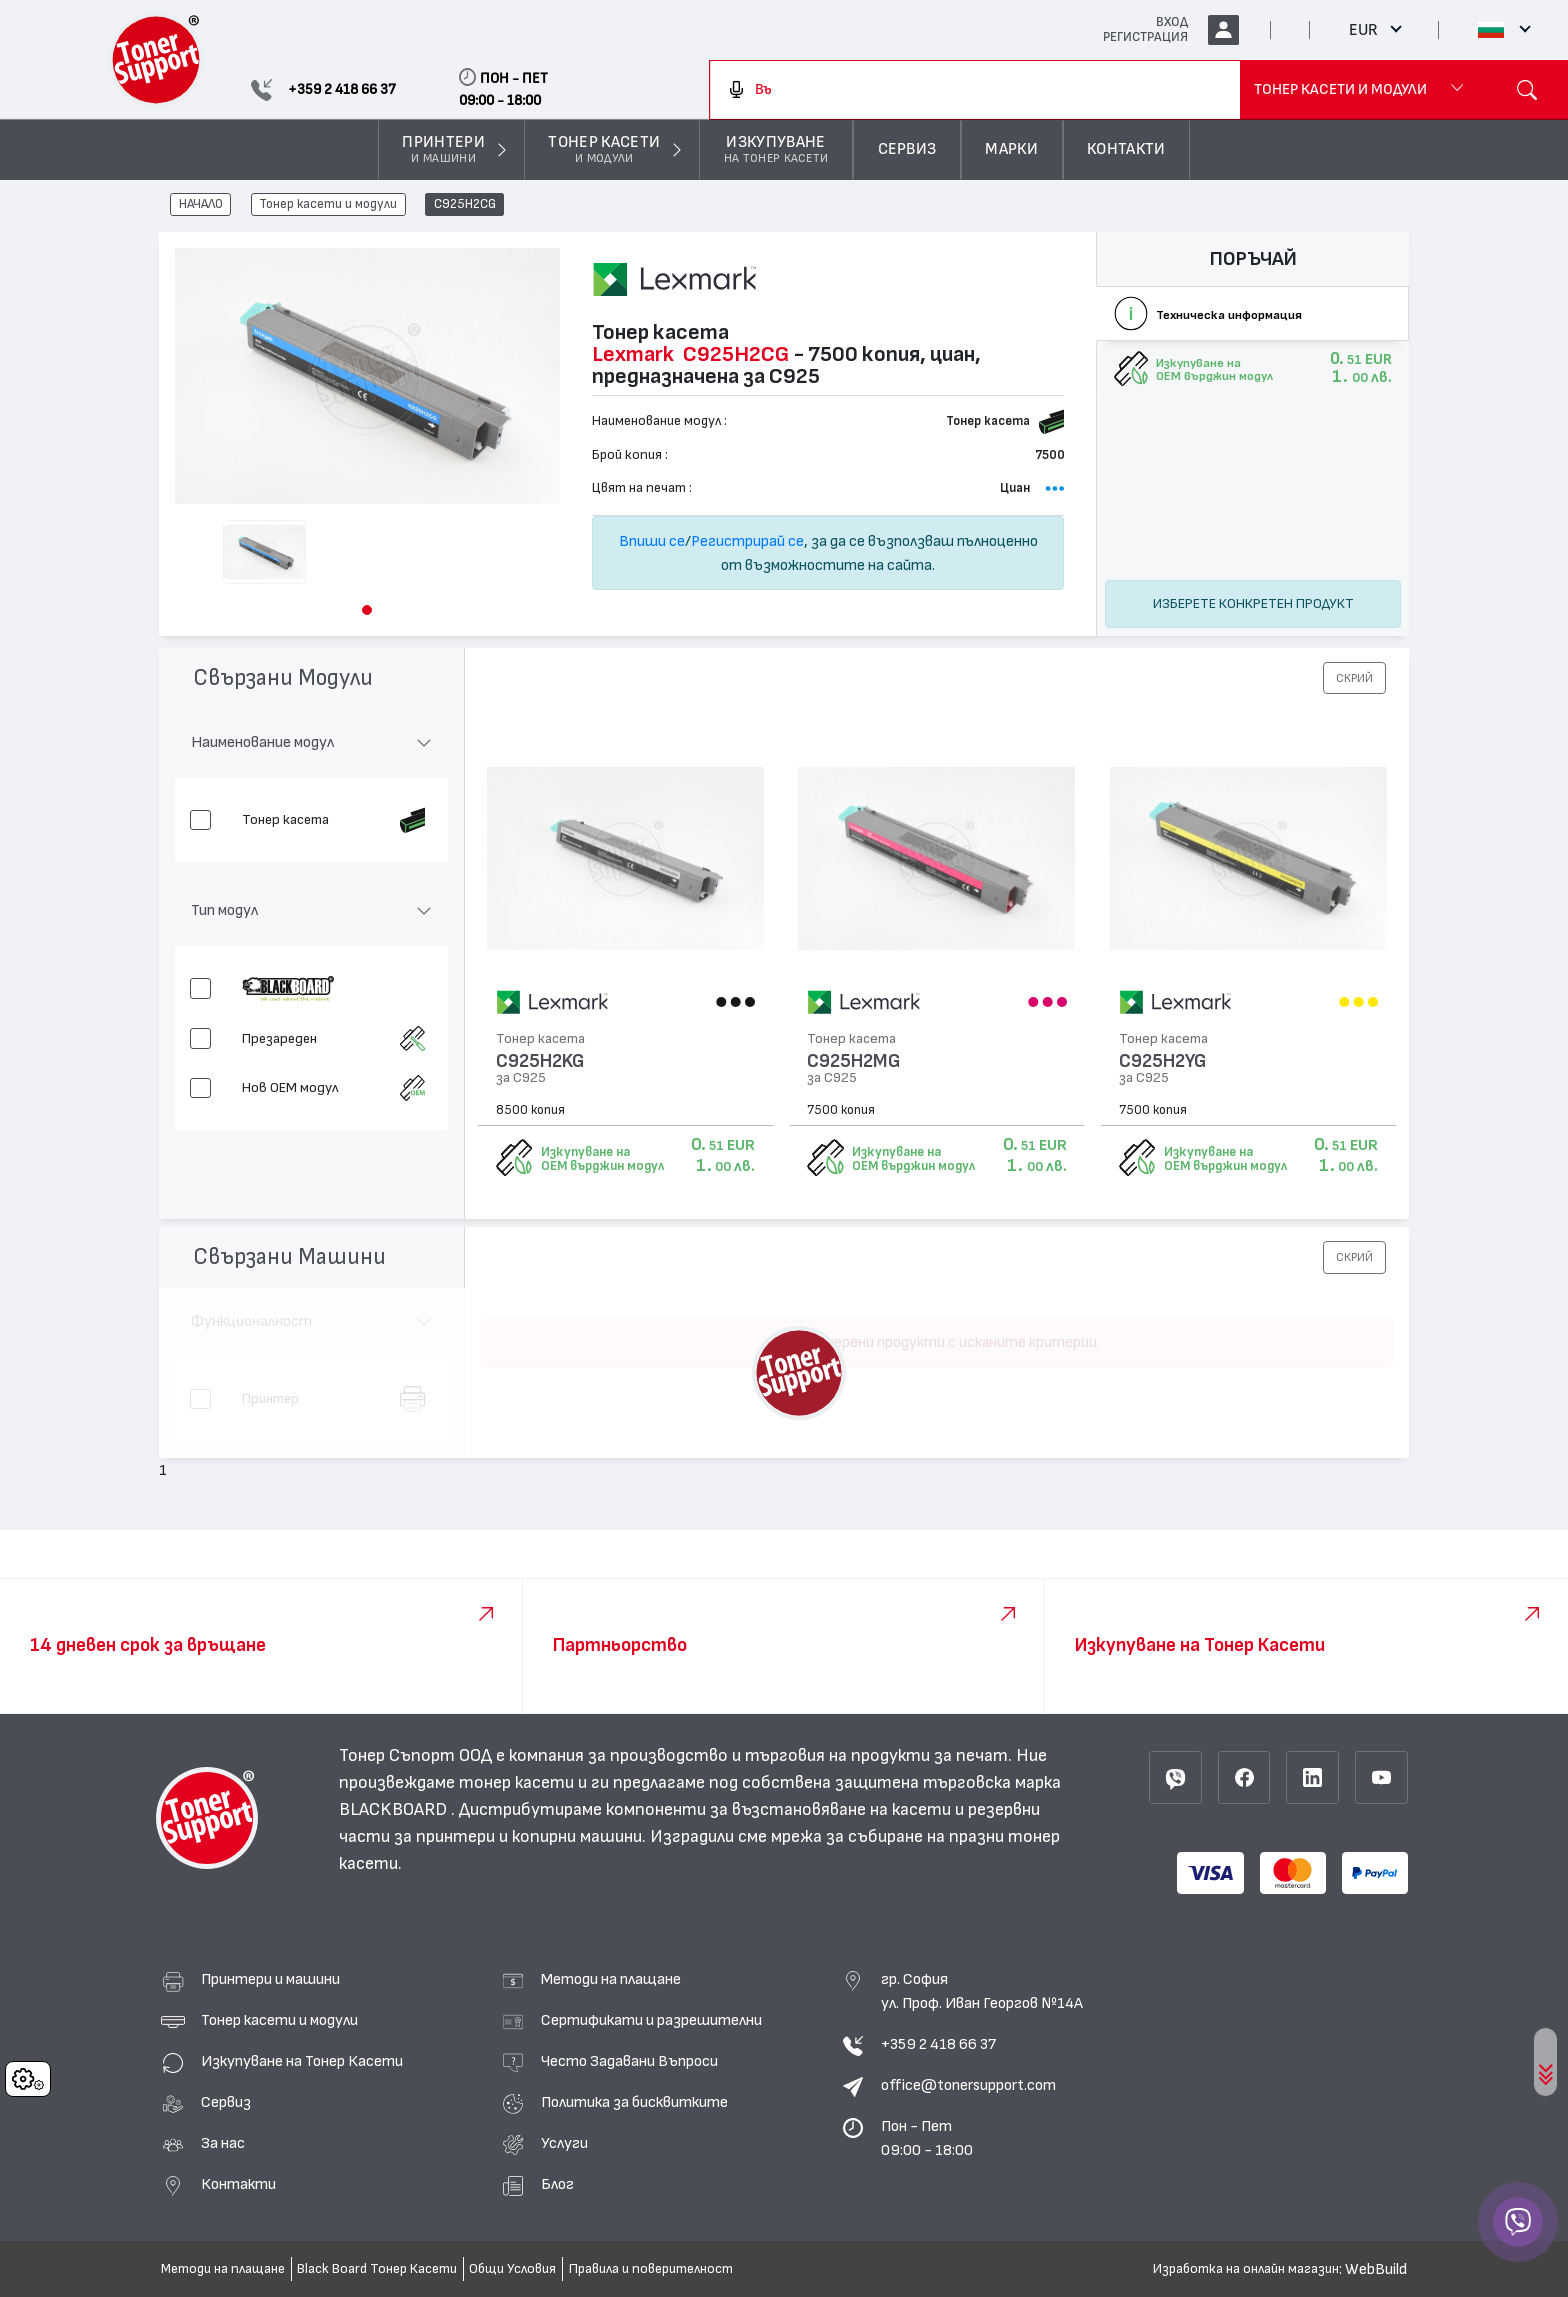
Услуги (564, 2143)
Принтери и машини (270, 1979)
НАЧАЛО (201, 205)
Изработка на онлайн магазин (1246, 2269)
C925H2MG (853, 1061)
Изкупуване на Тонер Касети (302, 2061)
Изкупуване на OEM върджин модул (602, 1159)
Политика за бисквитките (634, 2102)
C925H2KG (540, 1061)
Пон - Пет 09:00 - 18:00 (927, 2138)
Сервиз (226, 2102)
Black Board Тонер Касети (377, 2269)
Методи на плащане (611, 1979)
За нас (223, 2143)
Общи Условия (512, 2269)
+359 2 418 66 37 (938, 2044)
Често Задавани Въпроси (629, 2061)
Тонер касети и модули (328, 205)
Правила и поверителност (651, 2269)
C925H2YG (1162, 1061)
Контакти (238, 2184)
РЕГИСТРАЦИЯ (1145, 37)
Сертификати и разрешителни (651, 2020)
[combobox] (975, 90)
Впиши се (652, 541)
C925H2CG (465, 205)
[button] (367, 610)
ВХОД (1172, 22)
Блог (557, 2184)
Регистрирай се (747, 541)
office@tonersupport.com (968, 2085)
